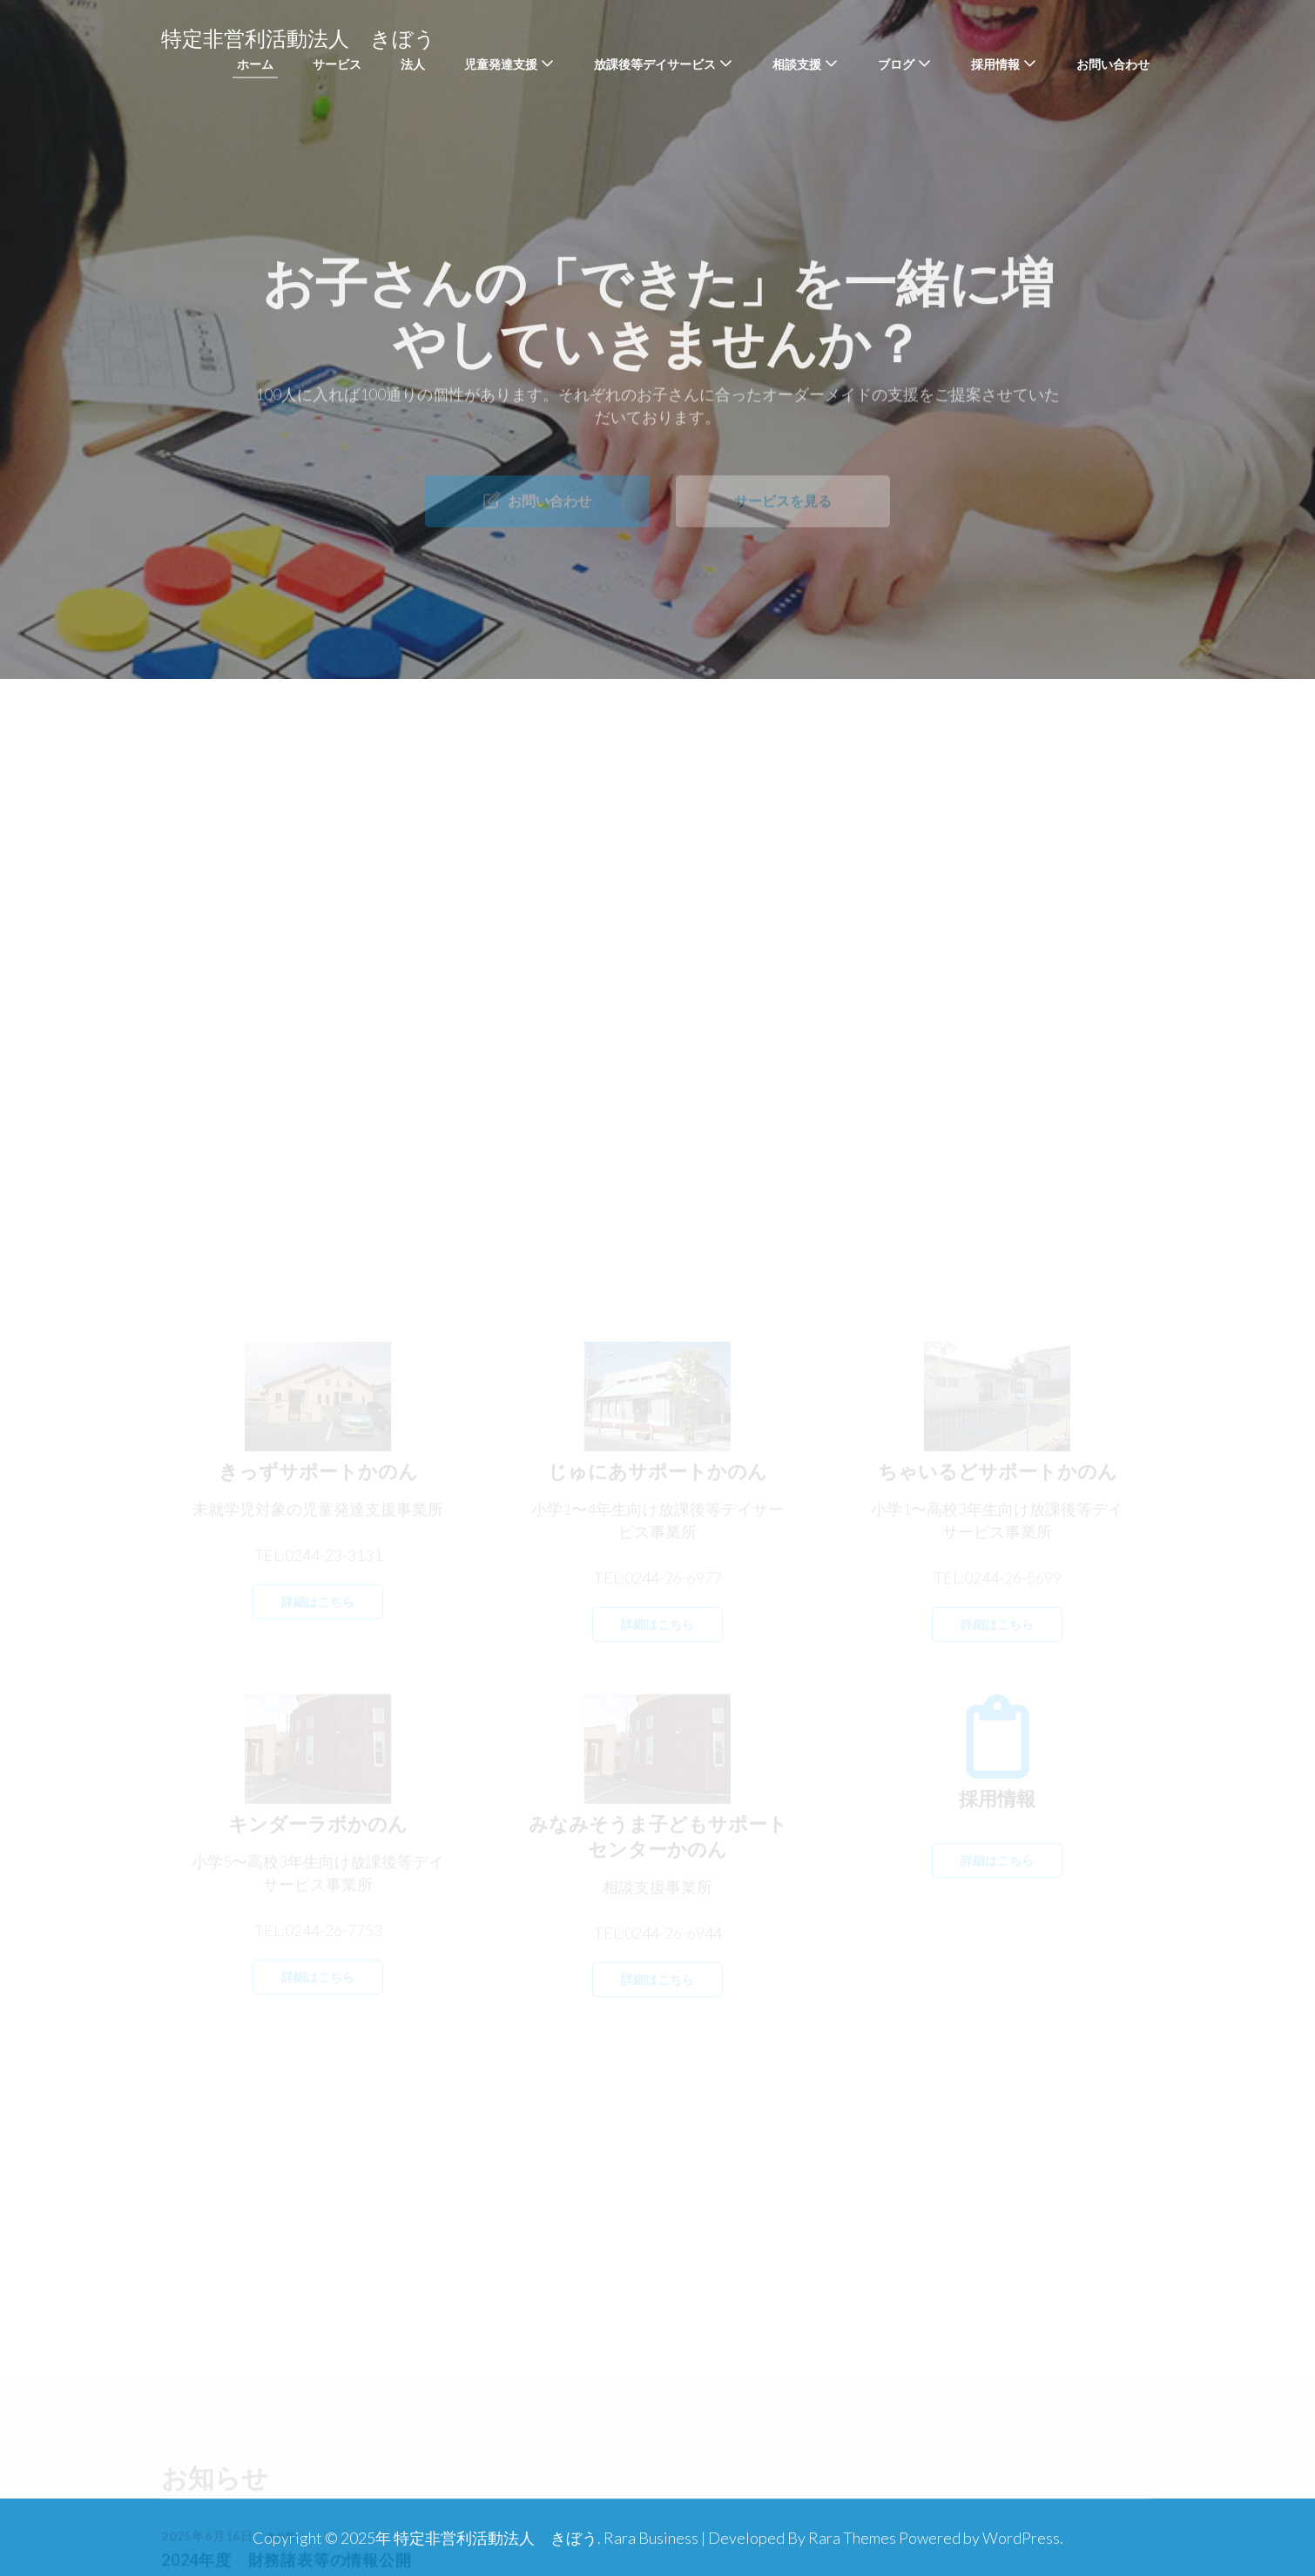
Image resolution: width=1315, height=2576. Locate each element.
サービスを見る (783, 515)
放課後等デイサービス (655, 64)
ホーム (255, 64)
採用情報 (995, 64)
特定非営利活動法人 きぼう (298, 38)
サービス (337, 64)
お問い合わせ (1113, 64)
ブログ (896, 64)
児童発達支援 (500, 64)
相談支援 (796, 64)
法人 (413, 64)
